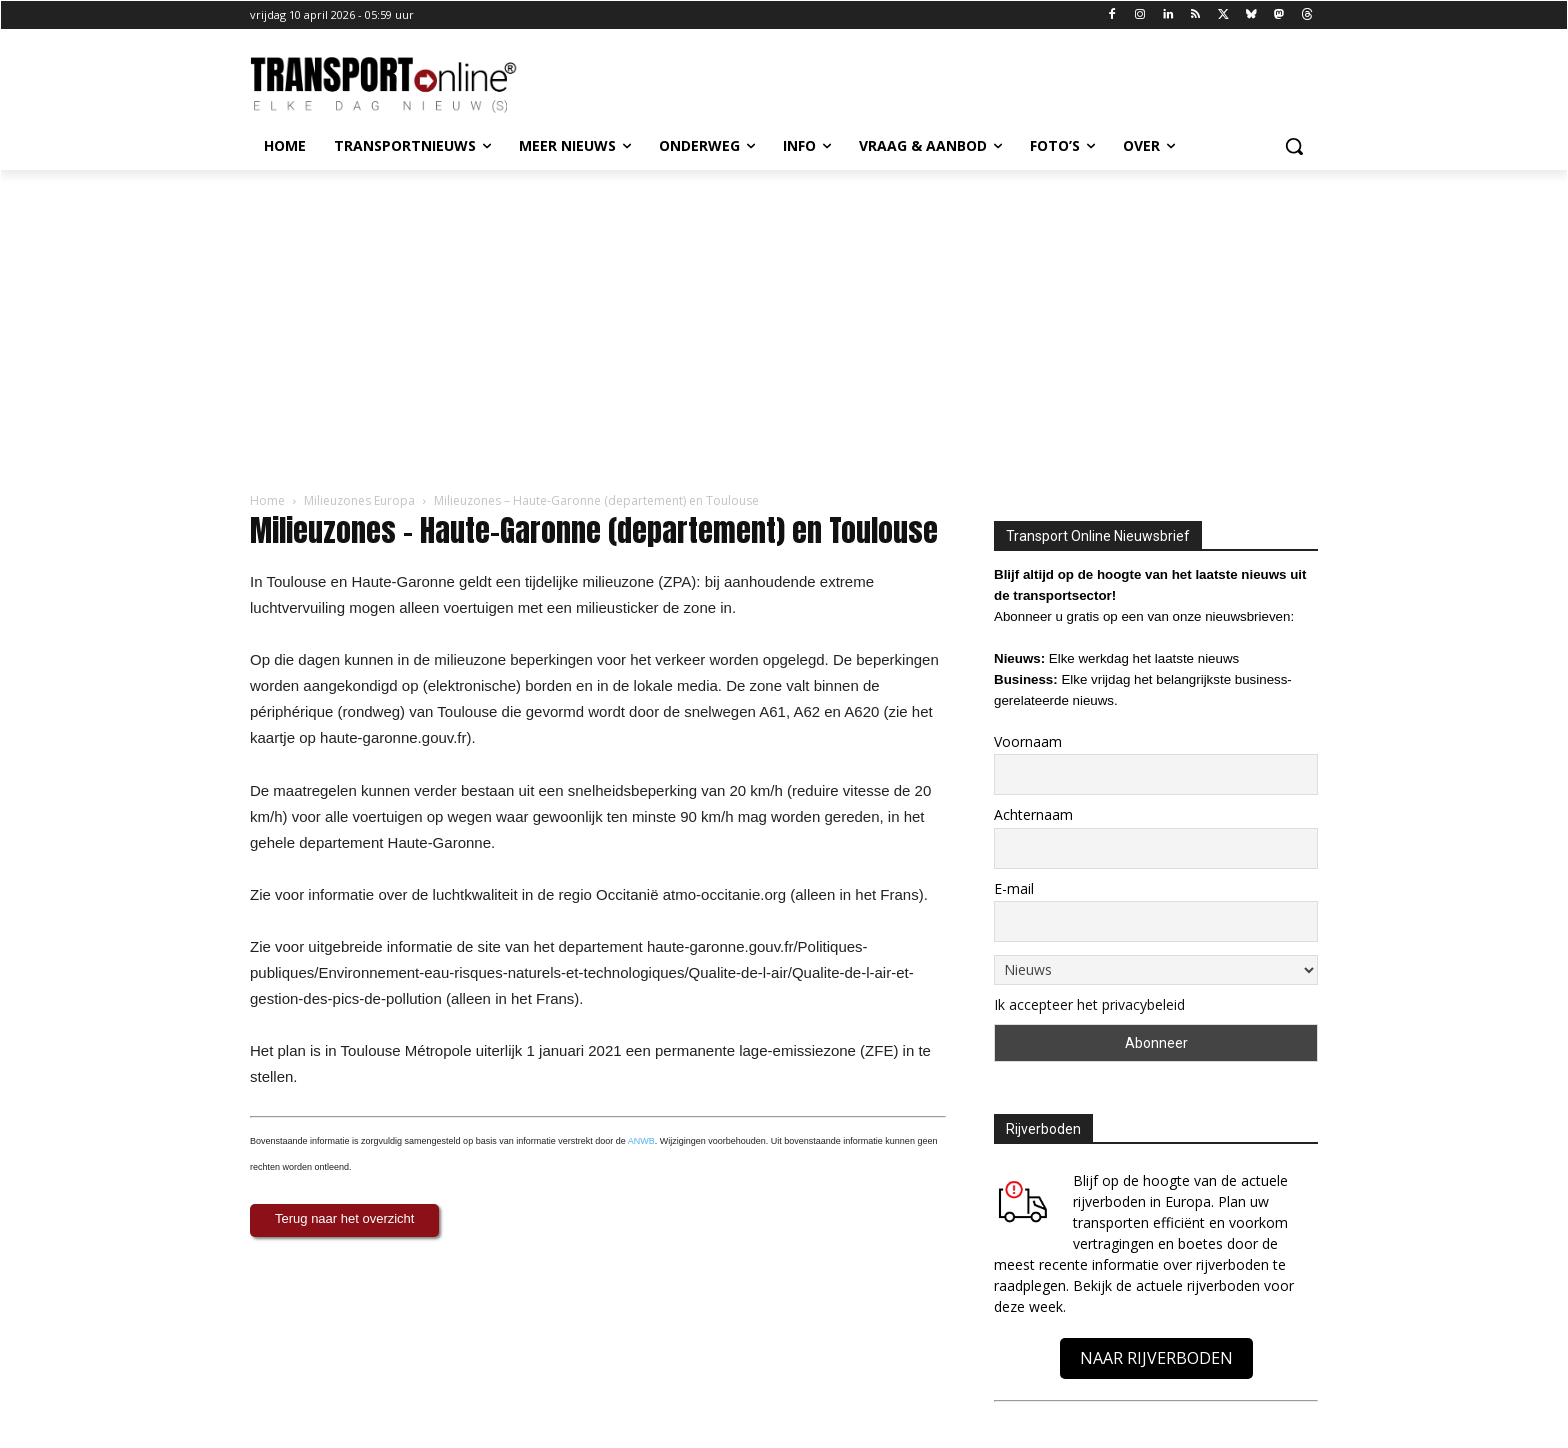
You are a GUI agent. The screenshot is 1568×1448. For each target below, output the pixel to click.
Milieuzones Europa (359, 500)
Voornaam (1028, 741)
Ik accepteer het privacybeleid (1089, 1004)
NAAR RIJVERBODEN (1156, 1358)
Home (267, 500)
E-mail (1014, 888)
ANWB (641, 1141)
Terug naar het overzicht (344, 1218)
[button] (1294, 146)
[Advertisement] (784, 320)
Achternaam (1033, 814)
